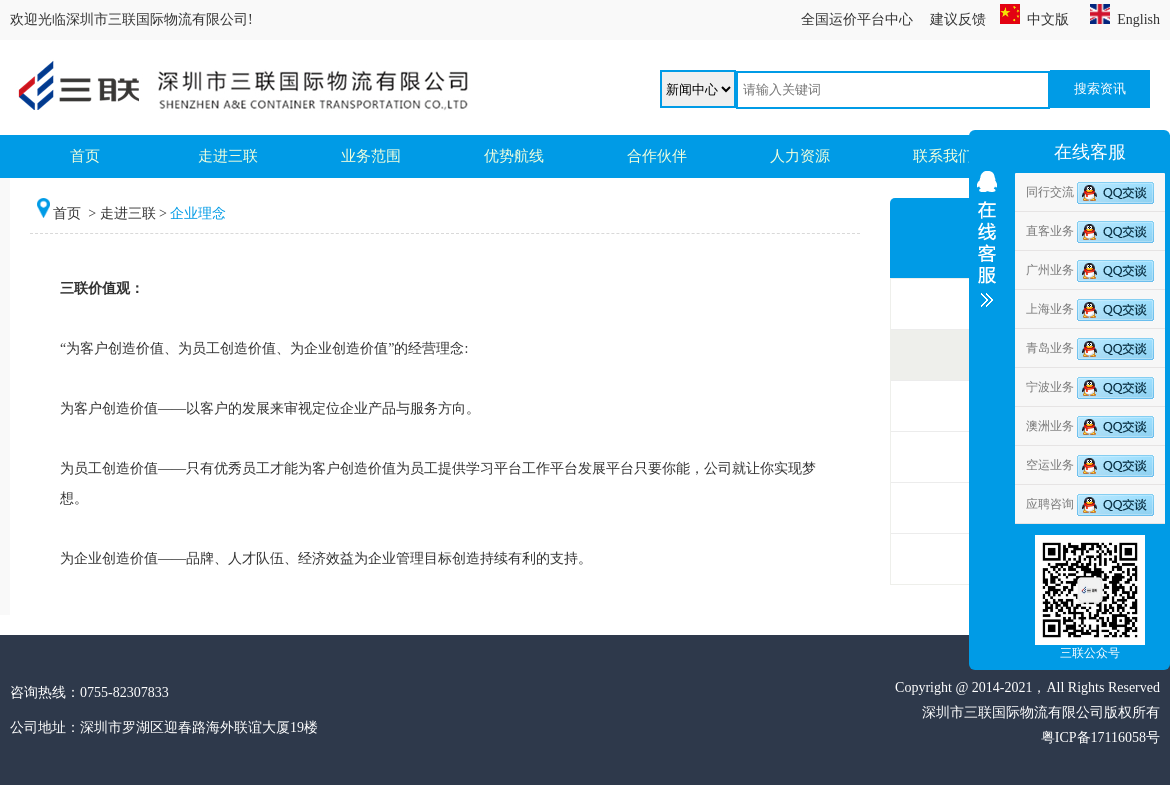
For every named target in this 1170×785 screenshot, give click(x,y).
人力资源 (800, 156)
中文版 (1034, 19)
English (1125, 19)
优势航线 (514, 156)
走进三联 (228, 156)
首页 (85, 156)
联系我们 (943, 156)
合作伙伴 (657, 156)
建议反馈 (958, 19)
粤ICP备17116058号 (1100, 737)
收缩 (987, 297)
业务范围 (371, 156)
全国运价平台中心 (857, 19)
